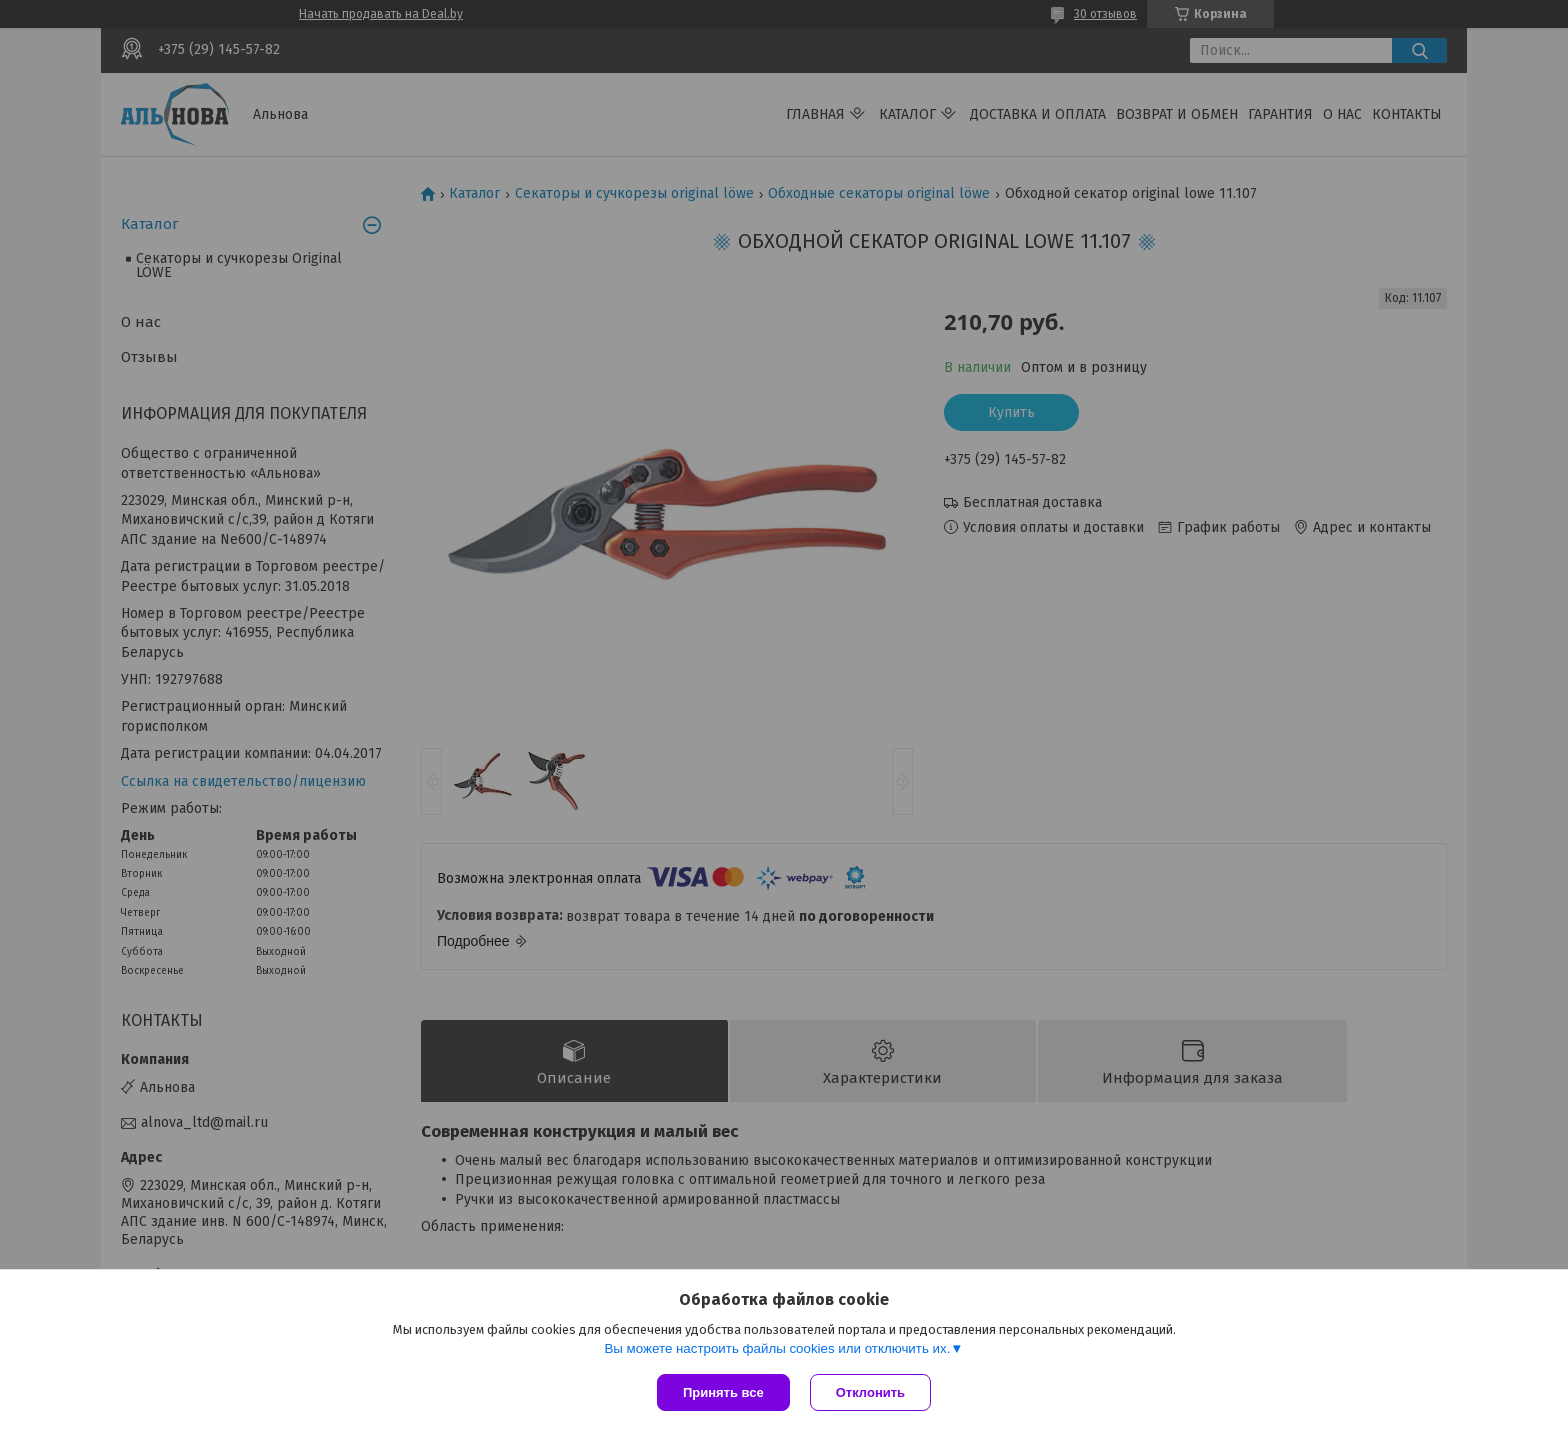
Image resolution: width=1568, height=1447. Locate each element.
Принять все (723, 1392)
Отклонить (870, 1392)
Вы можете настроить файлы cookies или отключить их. (777, 1348)
